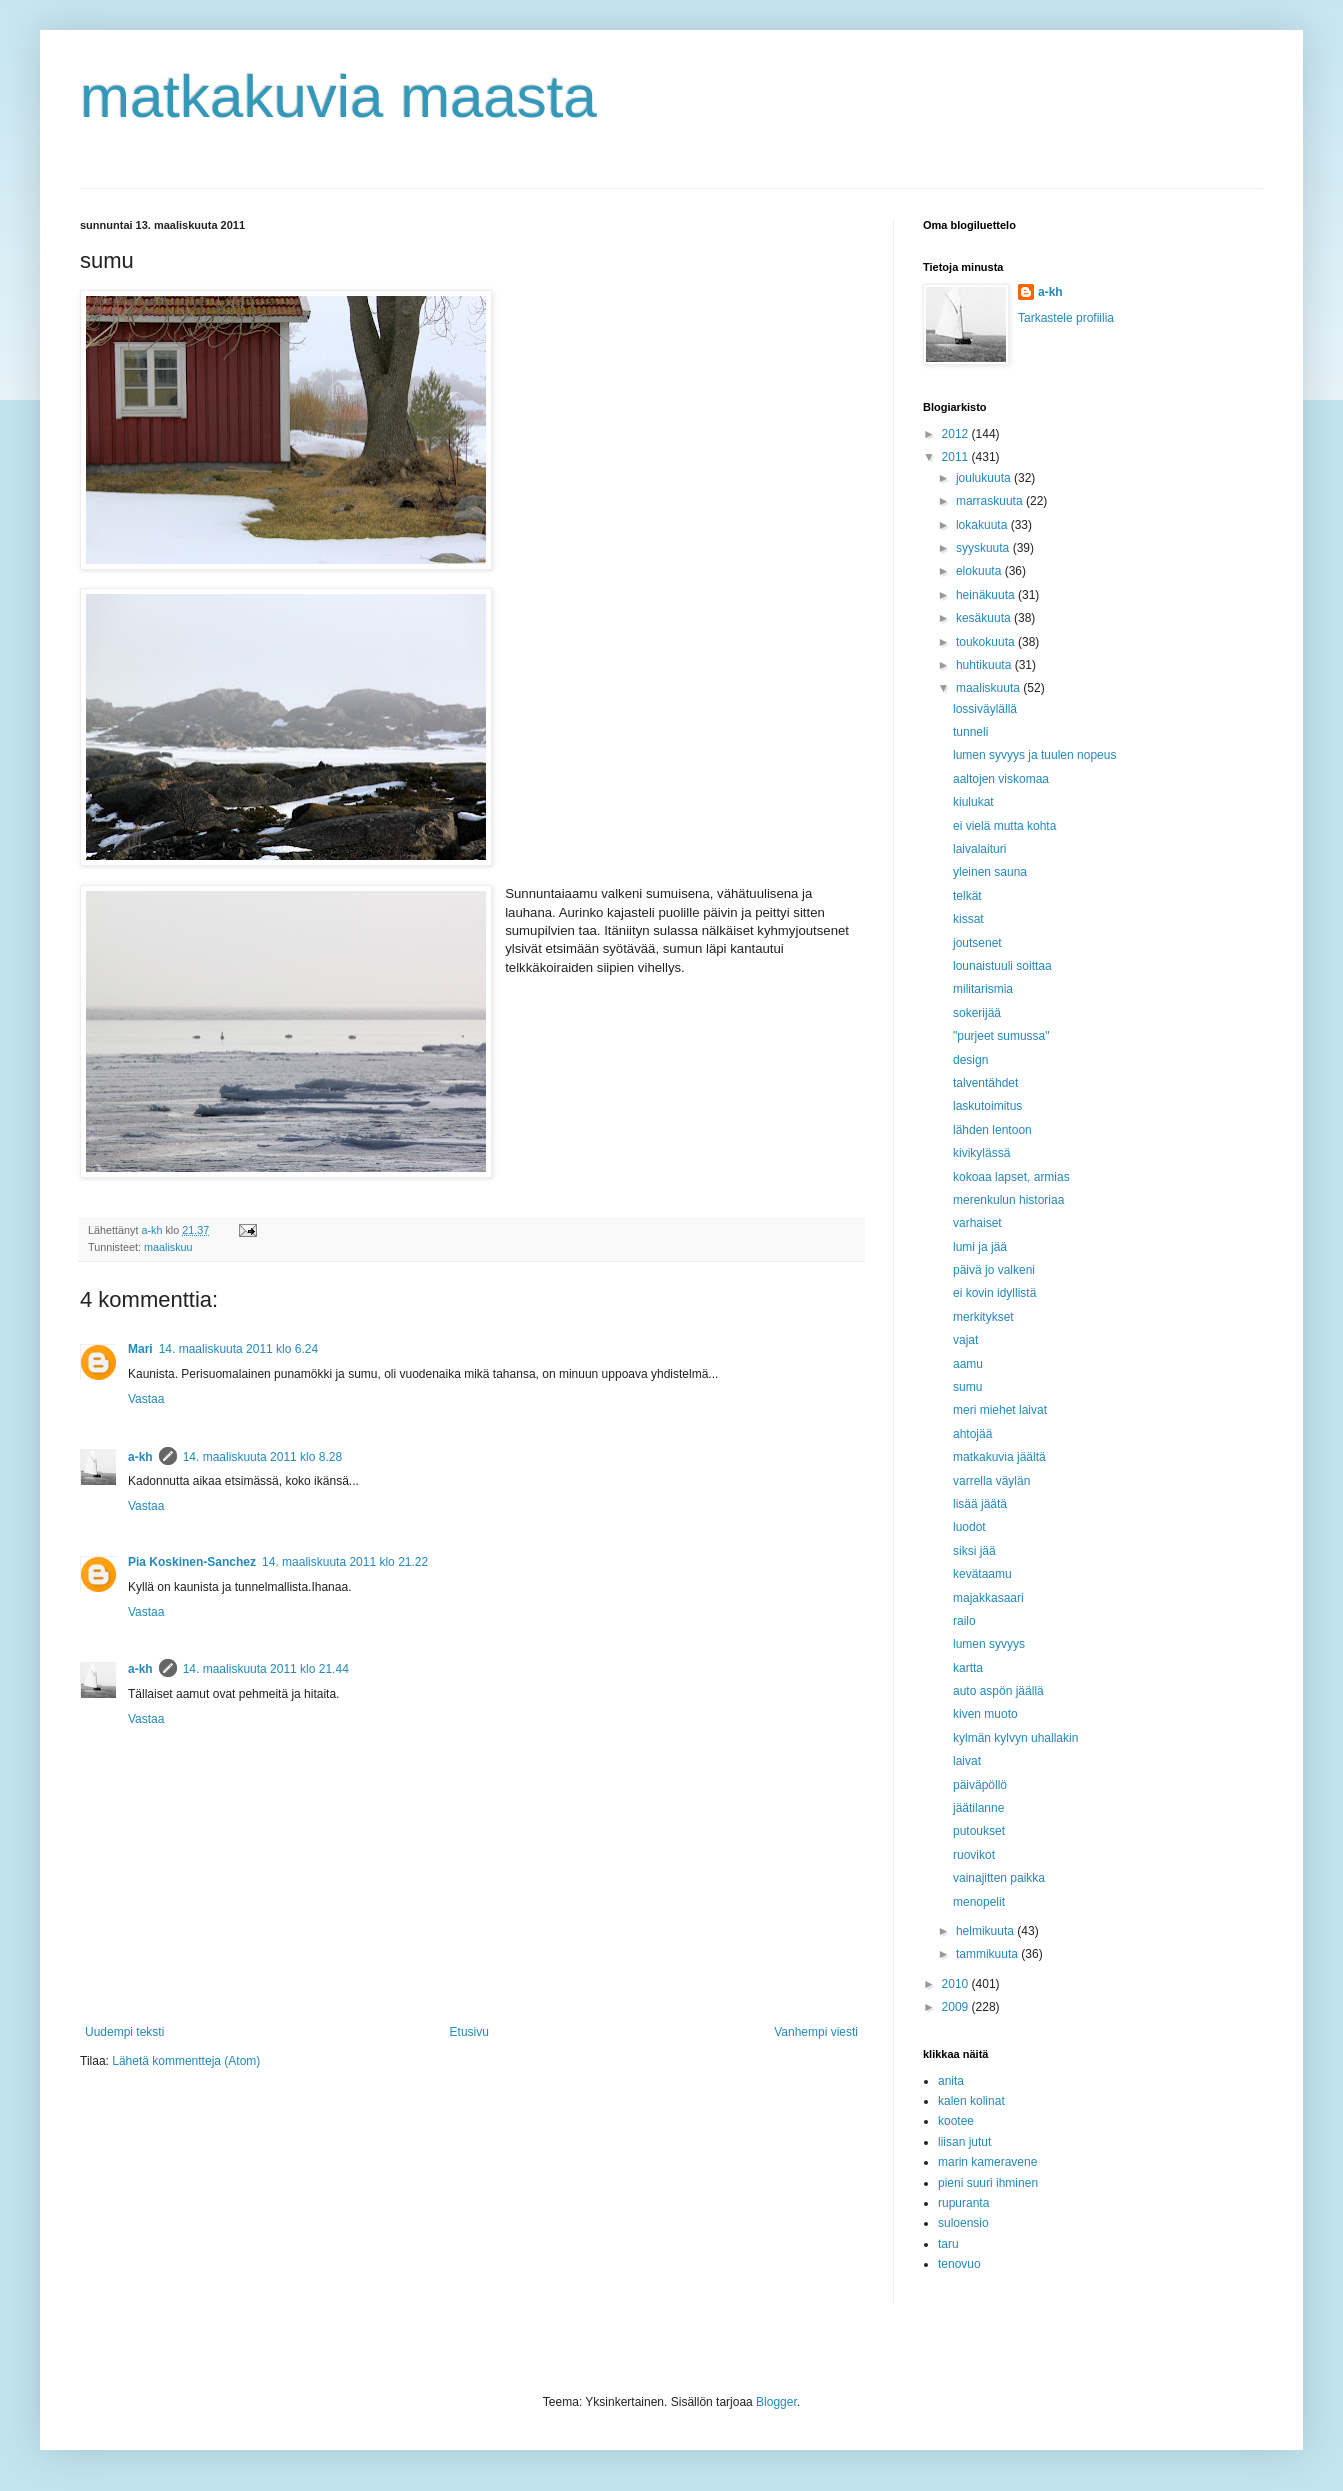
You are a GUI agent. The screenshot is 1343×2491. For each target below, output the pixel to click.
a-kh (140, 1457)
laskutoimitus (987, 1106)
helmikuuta (986, 1931)
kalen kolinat (971, 2101)
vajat (965, 1340)
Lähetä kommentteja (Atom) (186, 2061)
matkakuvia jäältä (999, 1457)
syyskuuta (984, 548)
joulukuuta (985, 478)
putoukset (979, 1831)
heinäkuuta (987, 595)
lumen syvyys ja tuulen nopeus (1034, 755)
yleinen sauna (990, 872)
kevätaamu (982, 1574)
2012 (957, 434)
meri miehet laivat (1000, 1410)
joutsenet (977, 943)
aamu (968, 1364)
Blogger (776, 2402)
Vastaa (146, 1399)
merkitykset (983, 1317)
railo (964, 1621)
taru (948, 2244)
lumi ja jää (980, 1247)
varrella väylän (991, 1481)
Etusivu (469, 2032)
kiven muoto (985, 1714)
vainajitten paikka (999, 1878)
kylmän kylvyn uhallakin (1015, 1738)
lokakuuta (983, 525)
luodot (969, 1527)
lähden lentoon (992, 1130)
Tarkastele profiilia (1066, 318)
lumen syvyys (989, 1644)
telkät (967, 896)
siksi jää (974, 1551)
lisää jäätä (980, 1504)
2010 (957, 1984)
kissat (968, 919)
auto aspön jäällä (998, 1691)
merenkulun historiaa (1008, 1200)
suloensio (963, 2223)
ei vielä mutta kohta (1004, 826)
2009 (957, 2007)
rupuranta (963, 2203)
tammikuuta (988, 1954)
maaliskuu (168, 1247)
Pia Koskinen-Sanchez (192, 1562)
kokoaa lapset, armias (1011, 1177)
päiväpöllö (980, 1785)
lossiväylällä (985, 709)
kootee (956, 2121)
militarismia (983, 989)
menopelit (979, 1902)
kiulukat (973, 802)
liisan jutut (964, 2142)
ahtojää (972, 1434)
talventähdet (985, 1083)
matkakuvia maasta (338, 96)
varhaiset (977, 1223)
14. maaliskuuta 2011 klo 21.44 (266, 1669)
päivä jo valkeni (994, 1270)
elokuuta (980, 571)
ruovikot (974, 1855)
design (970, 1060)
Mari (140, 1349)
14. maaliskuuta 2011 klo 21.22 (345, 1562)
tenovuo (959, 2264)
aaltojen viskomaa (1001, 779)
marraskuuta (991, 501)
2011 (957, 457)
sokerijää (977, 1013)
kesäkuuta (985, 618)
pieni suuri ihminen (988, 2183)
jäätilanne (978, 1808)
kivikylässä (981, 1153)
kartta (968, 1668)
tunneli (970, 732)
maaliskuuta (989, 688)
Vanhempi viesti (816, 2032)
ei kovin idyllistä (994, 1293)
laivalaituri (979, 849)
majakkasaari (988, 1598)
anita (951, 2081)
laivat (967, 1761)
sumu (967, 1387)
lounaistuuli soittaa (1002, 966)
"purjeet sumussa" (1001, 1036)
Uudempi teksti (124, 2032)
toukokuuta (987, 642)
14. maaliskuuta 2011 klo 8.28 (262, 1457)
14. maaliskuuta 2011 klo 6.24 (238, 1349)
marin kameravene (987, 2162)
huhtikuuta (985, 665)
